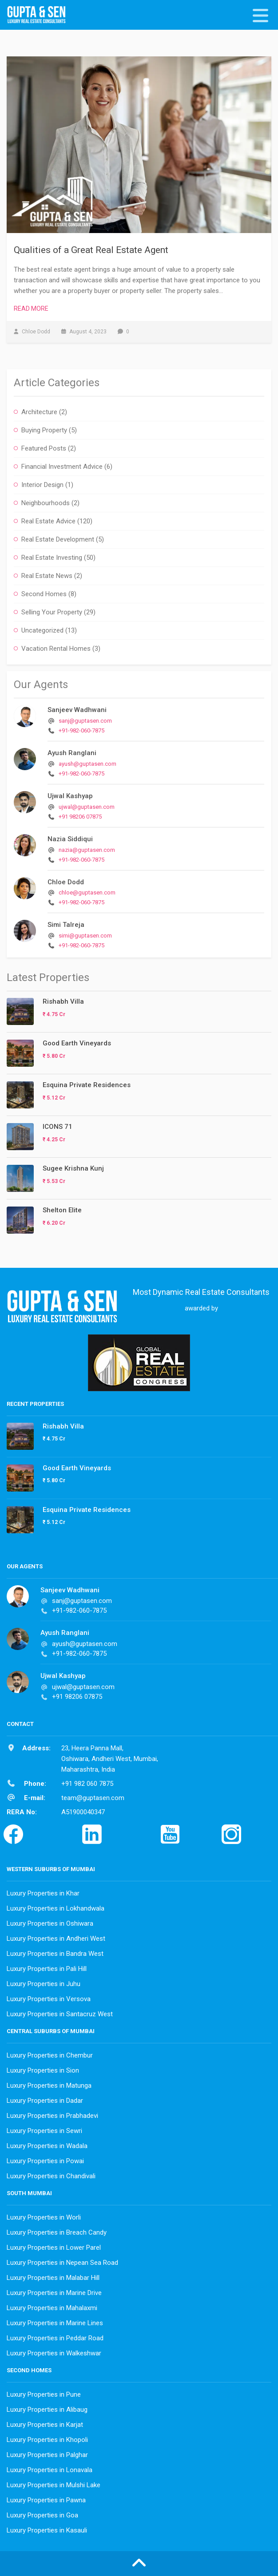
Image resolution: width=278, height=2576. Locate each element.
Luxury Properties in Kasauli (47, 2530)
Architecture (39, 412)
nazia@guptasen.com (87, 850)
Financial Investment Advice (62, 467)
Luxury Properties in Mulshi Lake (53, 2485)
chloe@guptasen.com (87, 892)
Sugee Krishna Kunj (73, 1168)
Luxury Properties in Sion (43, 2070)
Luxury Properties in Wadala (47, 2146)
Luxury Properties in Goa (42, 2515)
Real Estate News (46, 576)
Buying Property (44, 430)
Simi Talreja (66, 925)
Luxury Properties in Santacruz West (60, 2014)
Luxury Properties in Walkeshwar (54, 2353)
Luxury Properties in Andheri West (56, 1939)
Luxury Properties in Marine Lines (55, 2323)
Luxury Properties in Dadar (45, 2101)
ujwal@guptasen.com (87, 806)
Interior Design (42, 485)
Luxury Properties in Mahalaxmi (52, 2308)
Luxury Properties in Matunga (49, 2085)
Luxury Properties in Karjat (45, 2425)
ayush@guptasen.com (87, 763)
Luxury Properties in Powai (45, 2161)
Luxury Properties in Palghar (47, 2455)
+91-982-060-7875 (81, 730)
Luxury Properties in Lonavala (49, 2470)
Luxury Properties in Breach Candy (57, 2232)
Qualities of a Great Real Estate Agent (91, 250)
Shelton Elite (62, 1210)
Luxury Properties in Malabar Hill (53, 2278)
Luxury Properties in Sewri (44, 2131)
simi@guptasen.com (85, 935)
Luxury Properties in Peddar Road (55, 2338)
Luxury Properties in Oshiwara (50, 1923)
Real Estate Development (57, 539)
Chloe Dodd (66, 882)
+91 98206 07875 (80, 816)
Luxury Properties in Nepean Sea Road (62, 2263)
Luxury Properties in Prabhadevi (52, 2116)
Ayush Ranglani (72, 753)
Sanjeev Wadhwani (77, 710)
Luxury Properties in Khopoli (47, 2440)
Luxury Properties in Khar (43, 1893)
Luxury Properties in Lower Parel (54, 2248)
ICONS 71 (57, 1127)
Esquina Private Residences (87, 1085)
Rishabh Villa (63, 1001)
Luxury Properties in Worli (44, 2217)
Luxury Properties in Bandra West (55, 1954)
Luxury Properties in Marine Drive (54, 2293)
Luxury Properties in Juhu (43, 1984)
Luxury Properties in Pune (44, 2394)
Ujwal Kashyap (70, 796)
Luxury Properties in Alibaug (47, 2410)
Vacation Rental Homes (56, 649)
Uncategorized (42, 630)
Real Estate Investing (51, 558)
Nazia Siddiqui (70, 839)
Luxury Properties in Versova (49, 1999)
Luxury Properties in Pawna (46, 2500)
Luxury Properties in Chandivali (51, 2176)
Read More (31, 308)
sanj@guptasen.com (85, 720)
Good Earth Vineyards (77, 1043)
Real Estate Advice (48, 521)
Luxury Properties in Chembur (50, 2055)
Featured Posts (43, 448)
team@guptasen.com (92, 1798)
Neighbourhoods (45, 503)
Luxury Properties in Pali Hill (47, 1969)
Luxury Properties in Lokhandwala (55, 1908)
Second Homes (44, 594)
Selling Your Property (51, 612)
